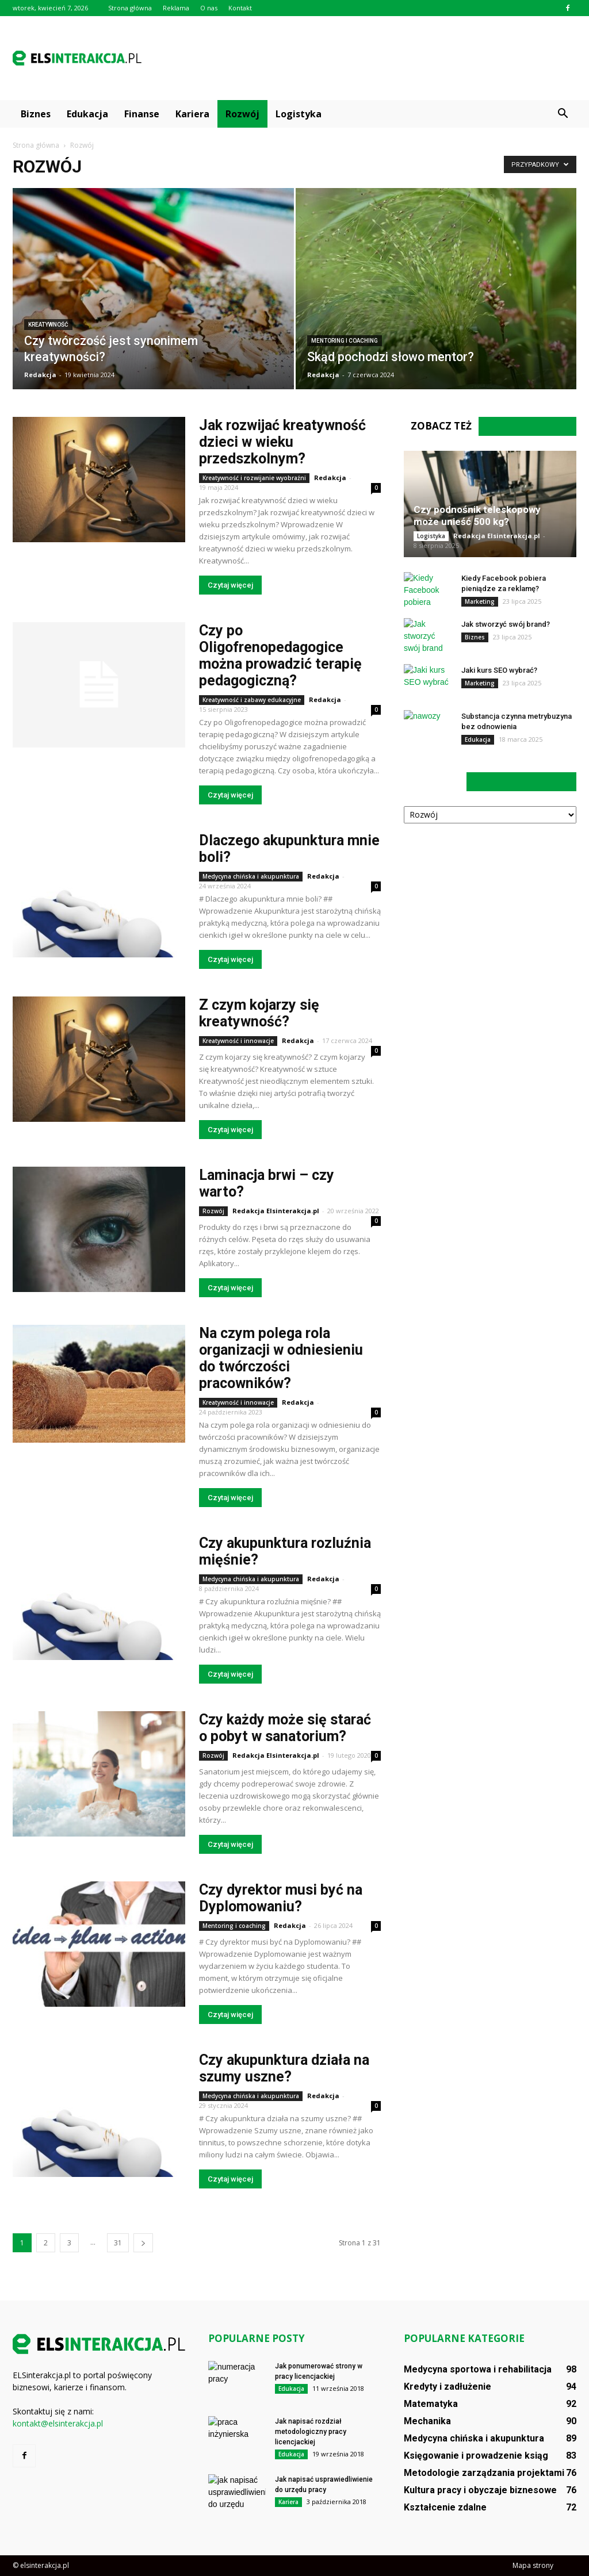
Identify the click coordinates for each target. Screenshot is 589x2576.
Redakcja (40, 374)
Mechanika (427, 2421)
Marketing (480, 601)
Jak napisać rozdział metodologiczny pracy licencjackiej (310, 2431)
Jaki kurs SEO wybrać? (499, 670)
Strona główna (130, 7)
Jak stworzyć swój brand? (505, 624)
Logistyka (299, 114)
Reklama (176, 7)
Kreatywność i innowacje (238, 1041)
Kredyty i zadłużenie (447, 2386)
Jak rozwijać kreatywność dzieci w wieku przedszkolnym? (282, 442)
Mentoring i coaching (344, 341)
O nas (208, 7)
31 (118, 2243)
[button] (562, 114)
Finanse (141, 114)
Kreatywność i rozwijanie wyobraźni (254, 478)
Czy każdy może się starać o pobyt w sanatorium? (285, 1728)
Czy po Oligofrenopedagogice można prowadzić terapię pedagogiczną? (280, 655)
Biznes (36, 114)
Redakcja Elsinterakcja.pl (275, 1210)
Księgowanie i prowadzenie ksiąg (476, 2455)
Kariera (192, 114)
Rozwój (242, 114)
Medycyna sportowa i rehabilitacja (478, 2369)
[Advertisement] (367, 58)
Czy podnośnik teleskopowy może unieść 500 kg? (477, 515)
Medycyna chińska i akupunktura (250, 876)
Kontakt (240, 7)
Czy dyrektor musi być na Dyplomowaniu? (280, 1898)
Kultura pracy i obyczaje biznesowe (480, 2490)
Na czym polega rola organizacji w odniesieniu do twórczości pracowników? (281, 1358)
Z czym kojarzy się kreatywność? (259, 1013)
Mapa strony (532, 2565)
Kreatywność (48, 324)
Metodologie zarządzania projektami (484, 2472)
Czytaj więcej (230, 585)
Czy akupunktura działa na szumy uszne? (284, 2068)
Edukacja (87, 114)
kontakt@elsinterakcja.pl (58, 2423)
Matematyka (431, 2403)
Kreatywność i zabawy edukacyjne (251, 700)
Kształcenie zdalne (445, 2507)
